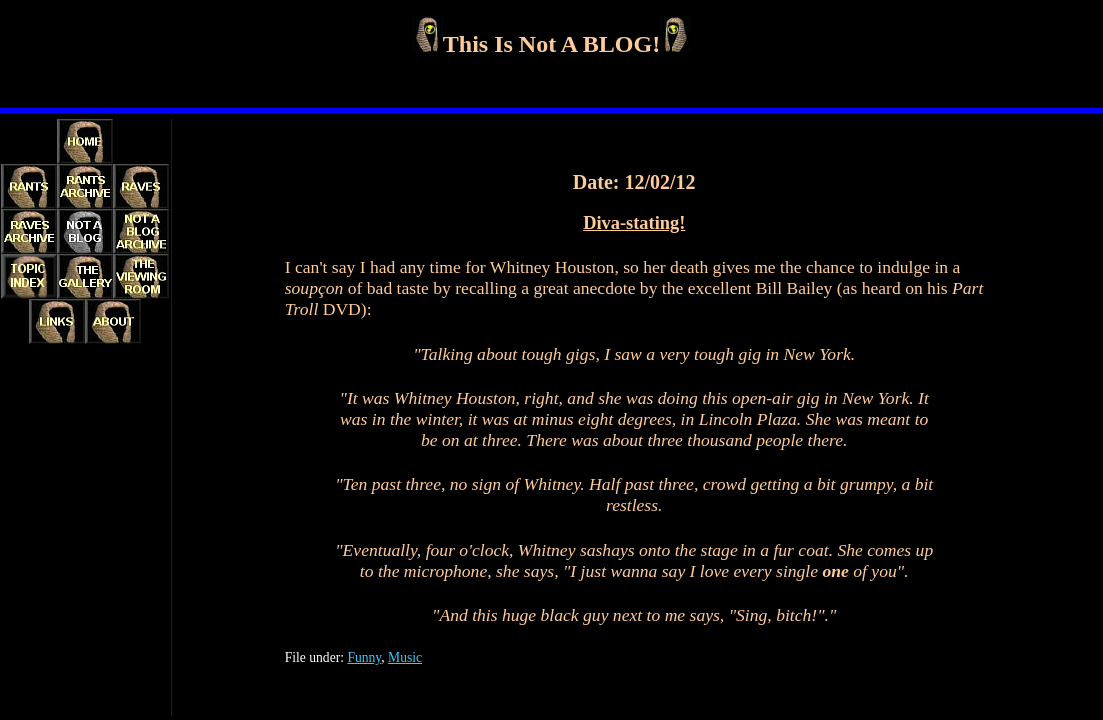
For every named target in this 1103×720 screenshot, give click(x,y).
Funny (364, 657)
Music (405, 657)
